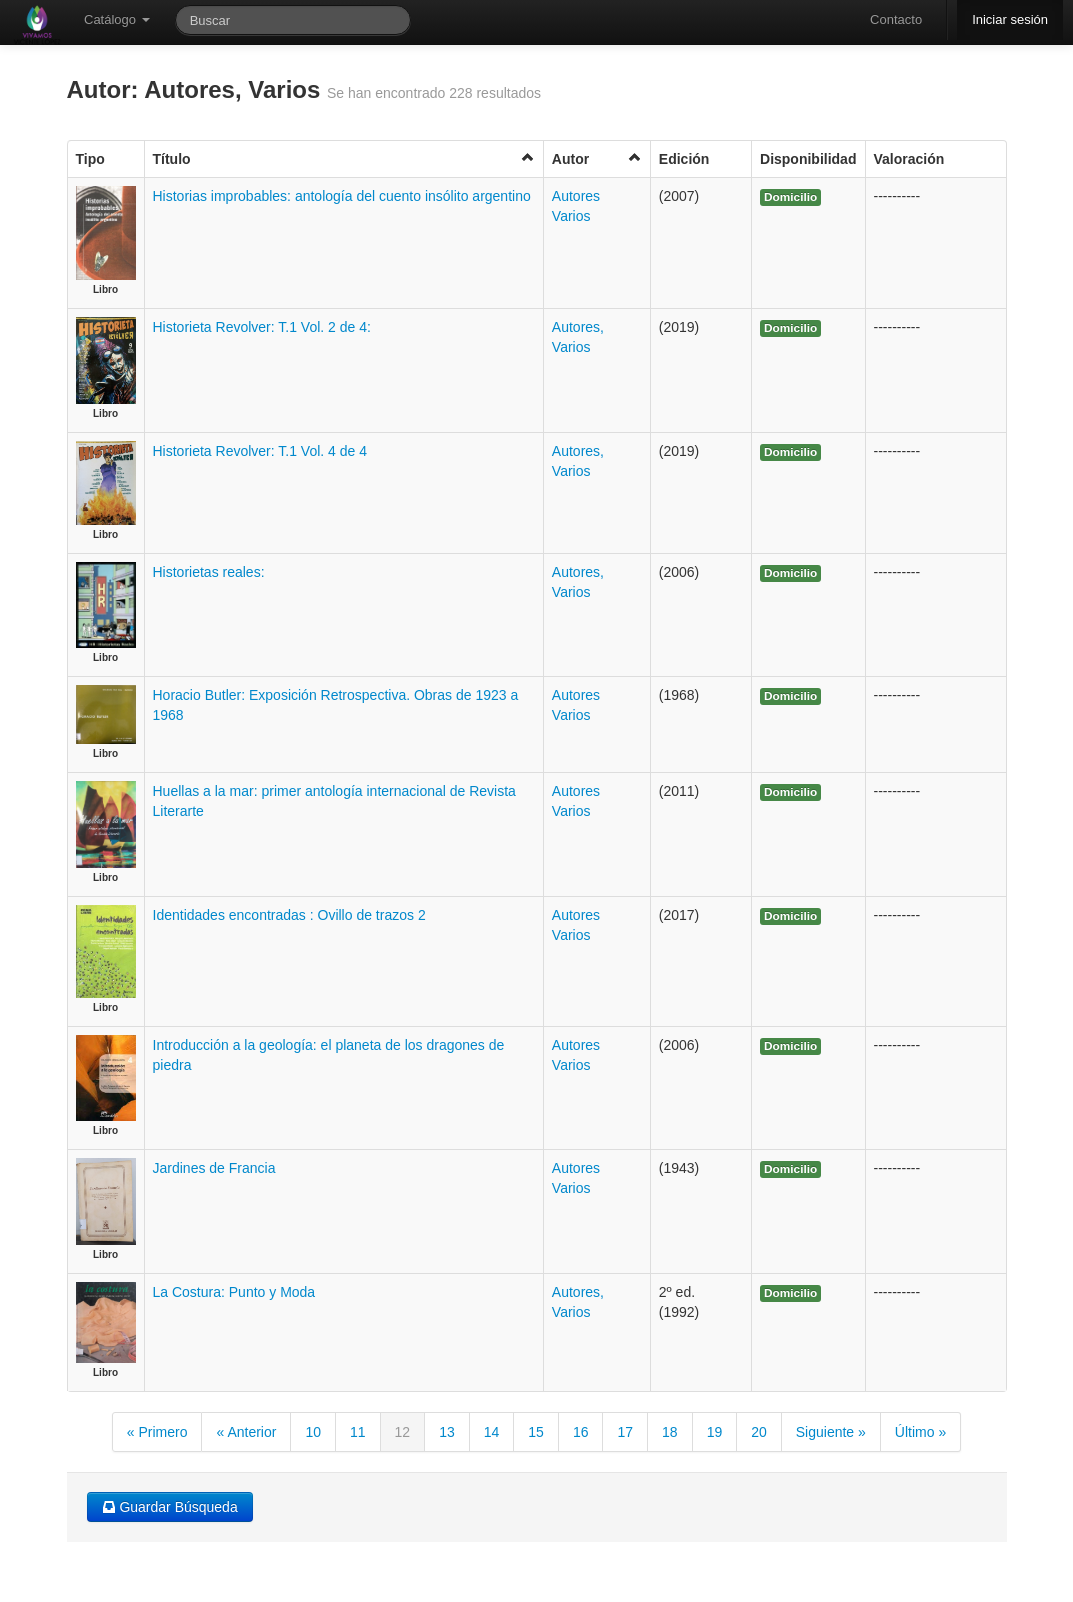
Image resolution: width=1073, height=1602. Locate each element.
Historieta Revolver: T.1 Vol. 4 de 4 (260, 451)
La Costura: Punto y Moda (234, 1292)
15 (536, 1432)
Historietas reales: (209, 572)
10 (313, 1432)
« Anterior (246, 1432)
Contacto (896, 19)
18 (670, 1432)
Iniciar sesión (1010, 19)
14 (492, 1432)
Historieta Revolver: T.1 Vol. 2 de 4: (262, 327)
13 (447, 1432)
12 (403, 1432)
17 (625, 1432)
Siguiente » (831, 1432)
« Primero (157, 1432)
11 (358, 1432)
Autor (597, 158)
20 (759, 1432)
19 (715, 1432)
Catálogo (117, 19)
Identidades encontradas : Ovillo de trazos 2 (289, 915)
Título (344, 158)
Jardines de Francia (214, 1168)
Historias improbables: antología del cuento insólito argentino (342, 196)
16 (581, 1432)
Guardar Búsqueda (170, 1507)
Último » (920, 1432)
